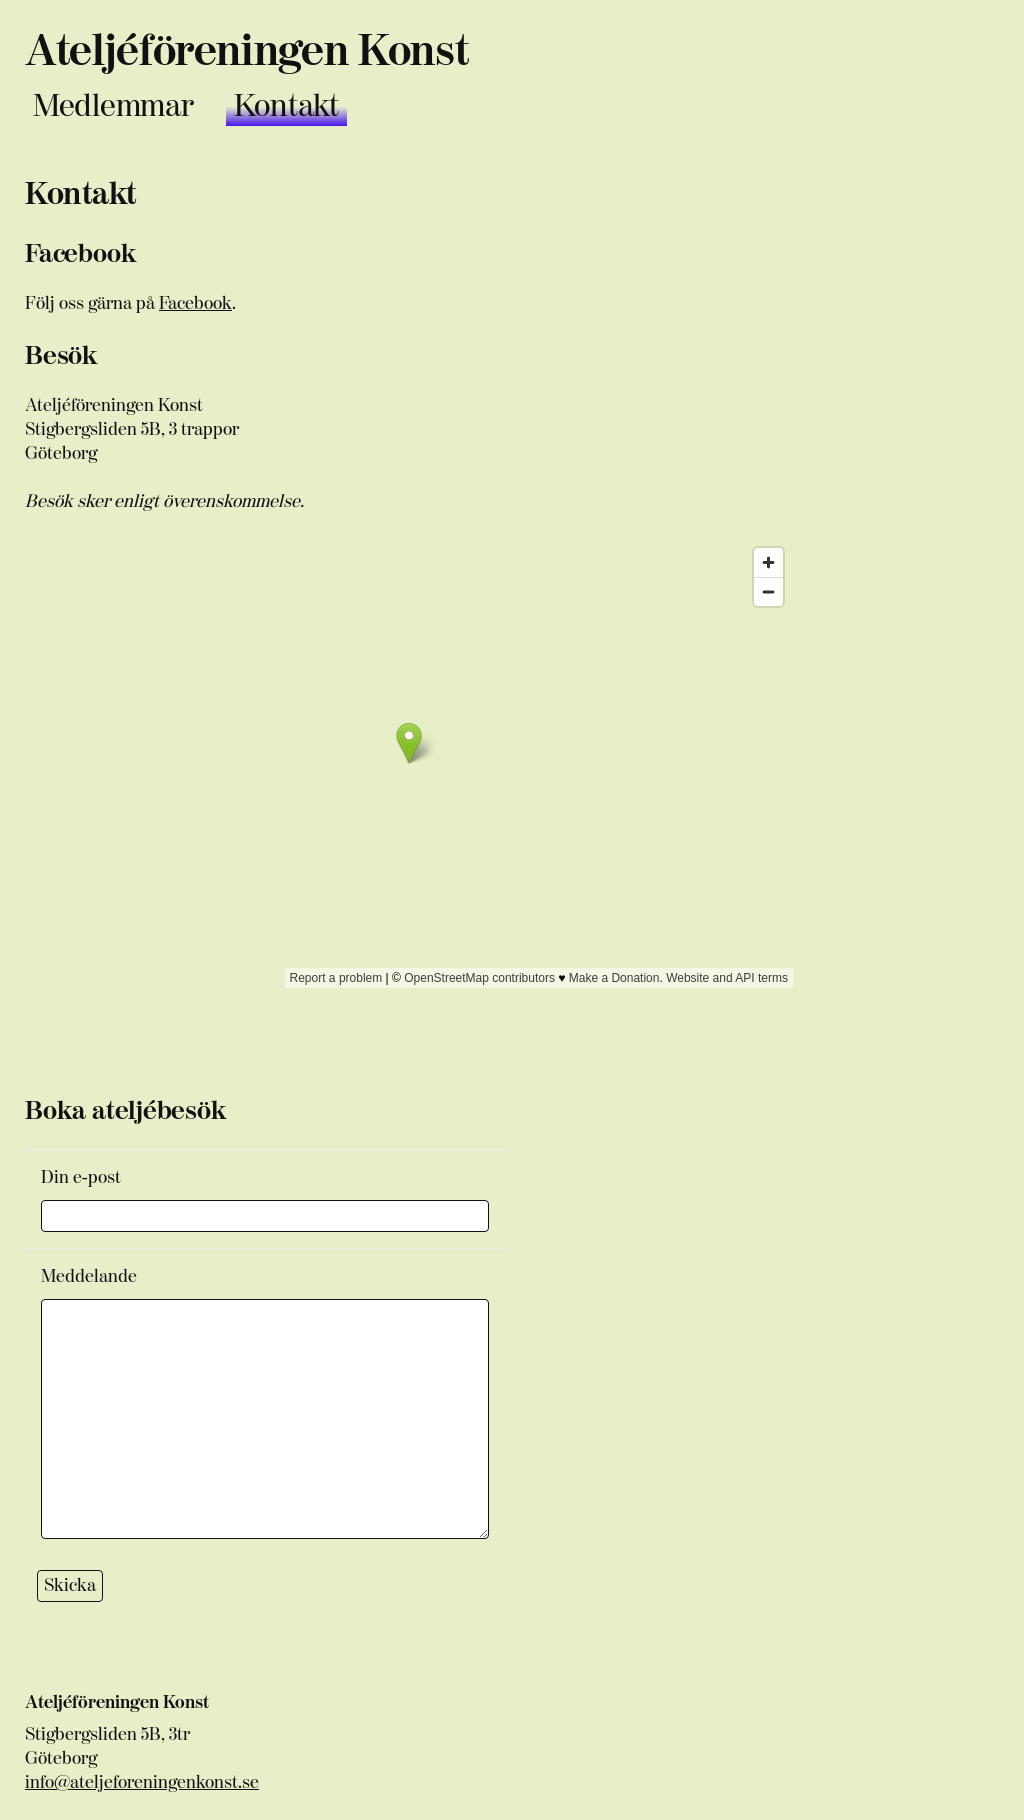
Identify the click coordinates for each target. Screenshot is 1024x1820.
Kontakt (286, 106)
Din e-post (81, 1177)
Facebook (195, 303)
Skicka (70, 1585)
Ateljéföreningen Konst (246, 51)
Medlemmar (113, 106)
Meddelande (89, 1276)
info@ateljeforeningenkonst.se (142, 1782)
